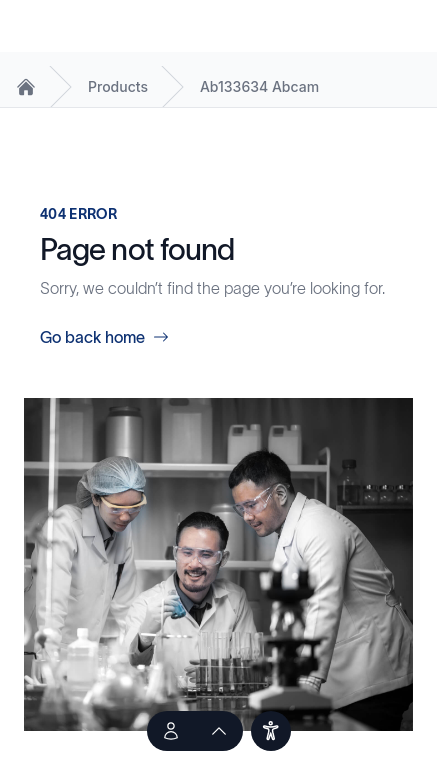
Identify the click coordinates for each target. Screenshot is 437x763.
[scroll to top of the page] (219, 731)
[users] (271, 731)
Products (118, 86)
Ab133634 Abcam (259, 86)
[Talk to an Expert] (171, 731)
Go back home (104, 337)
